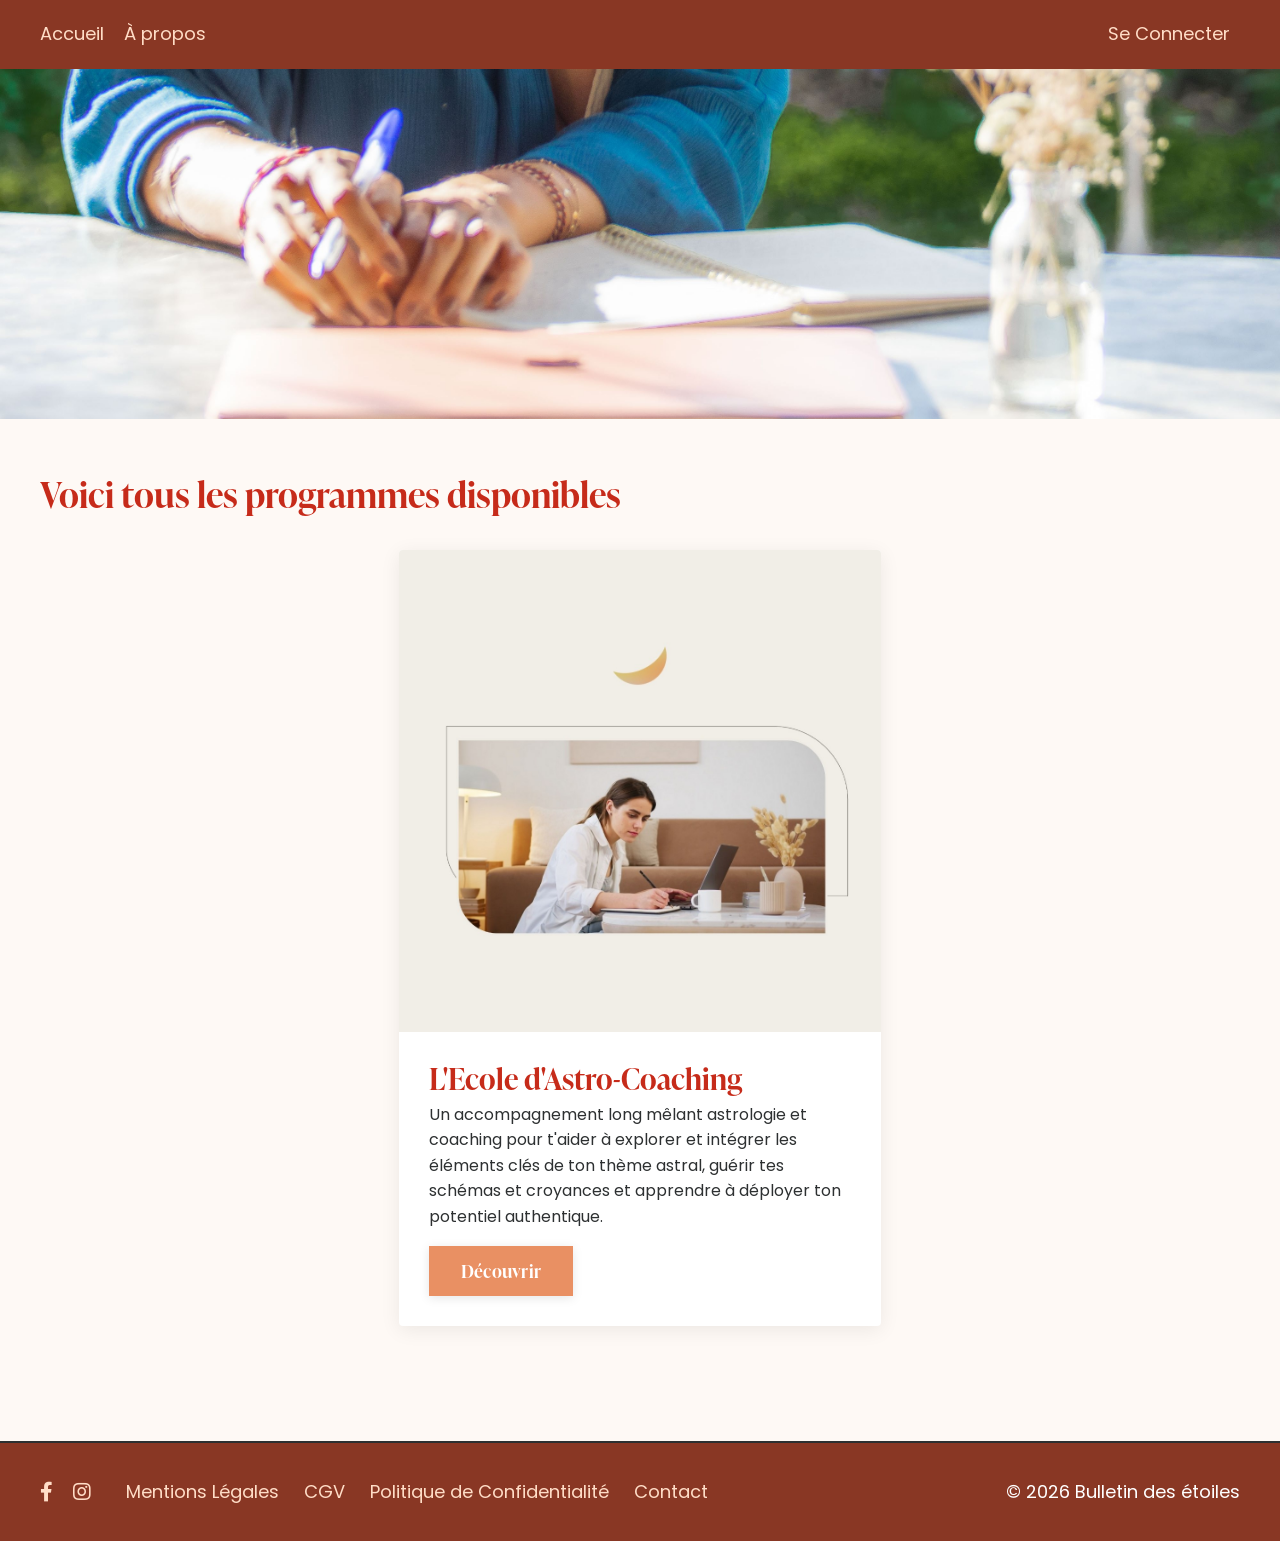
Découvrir (501, 1270)
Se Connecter (1169, 33)
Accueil (72, 33)
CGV (324, 1491)
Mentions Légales (202, 1491)
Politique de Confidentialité (489, 1491)
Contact (671, 1491)
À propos (165, 33)
